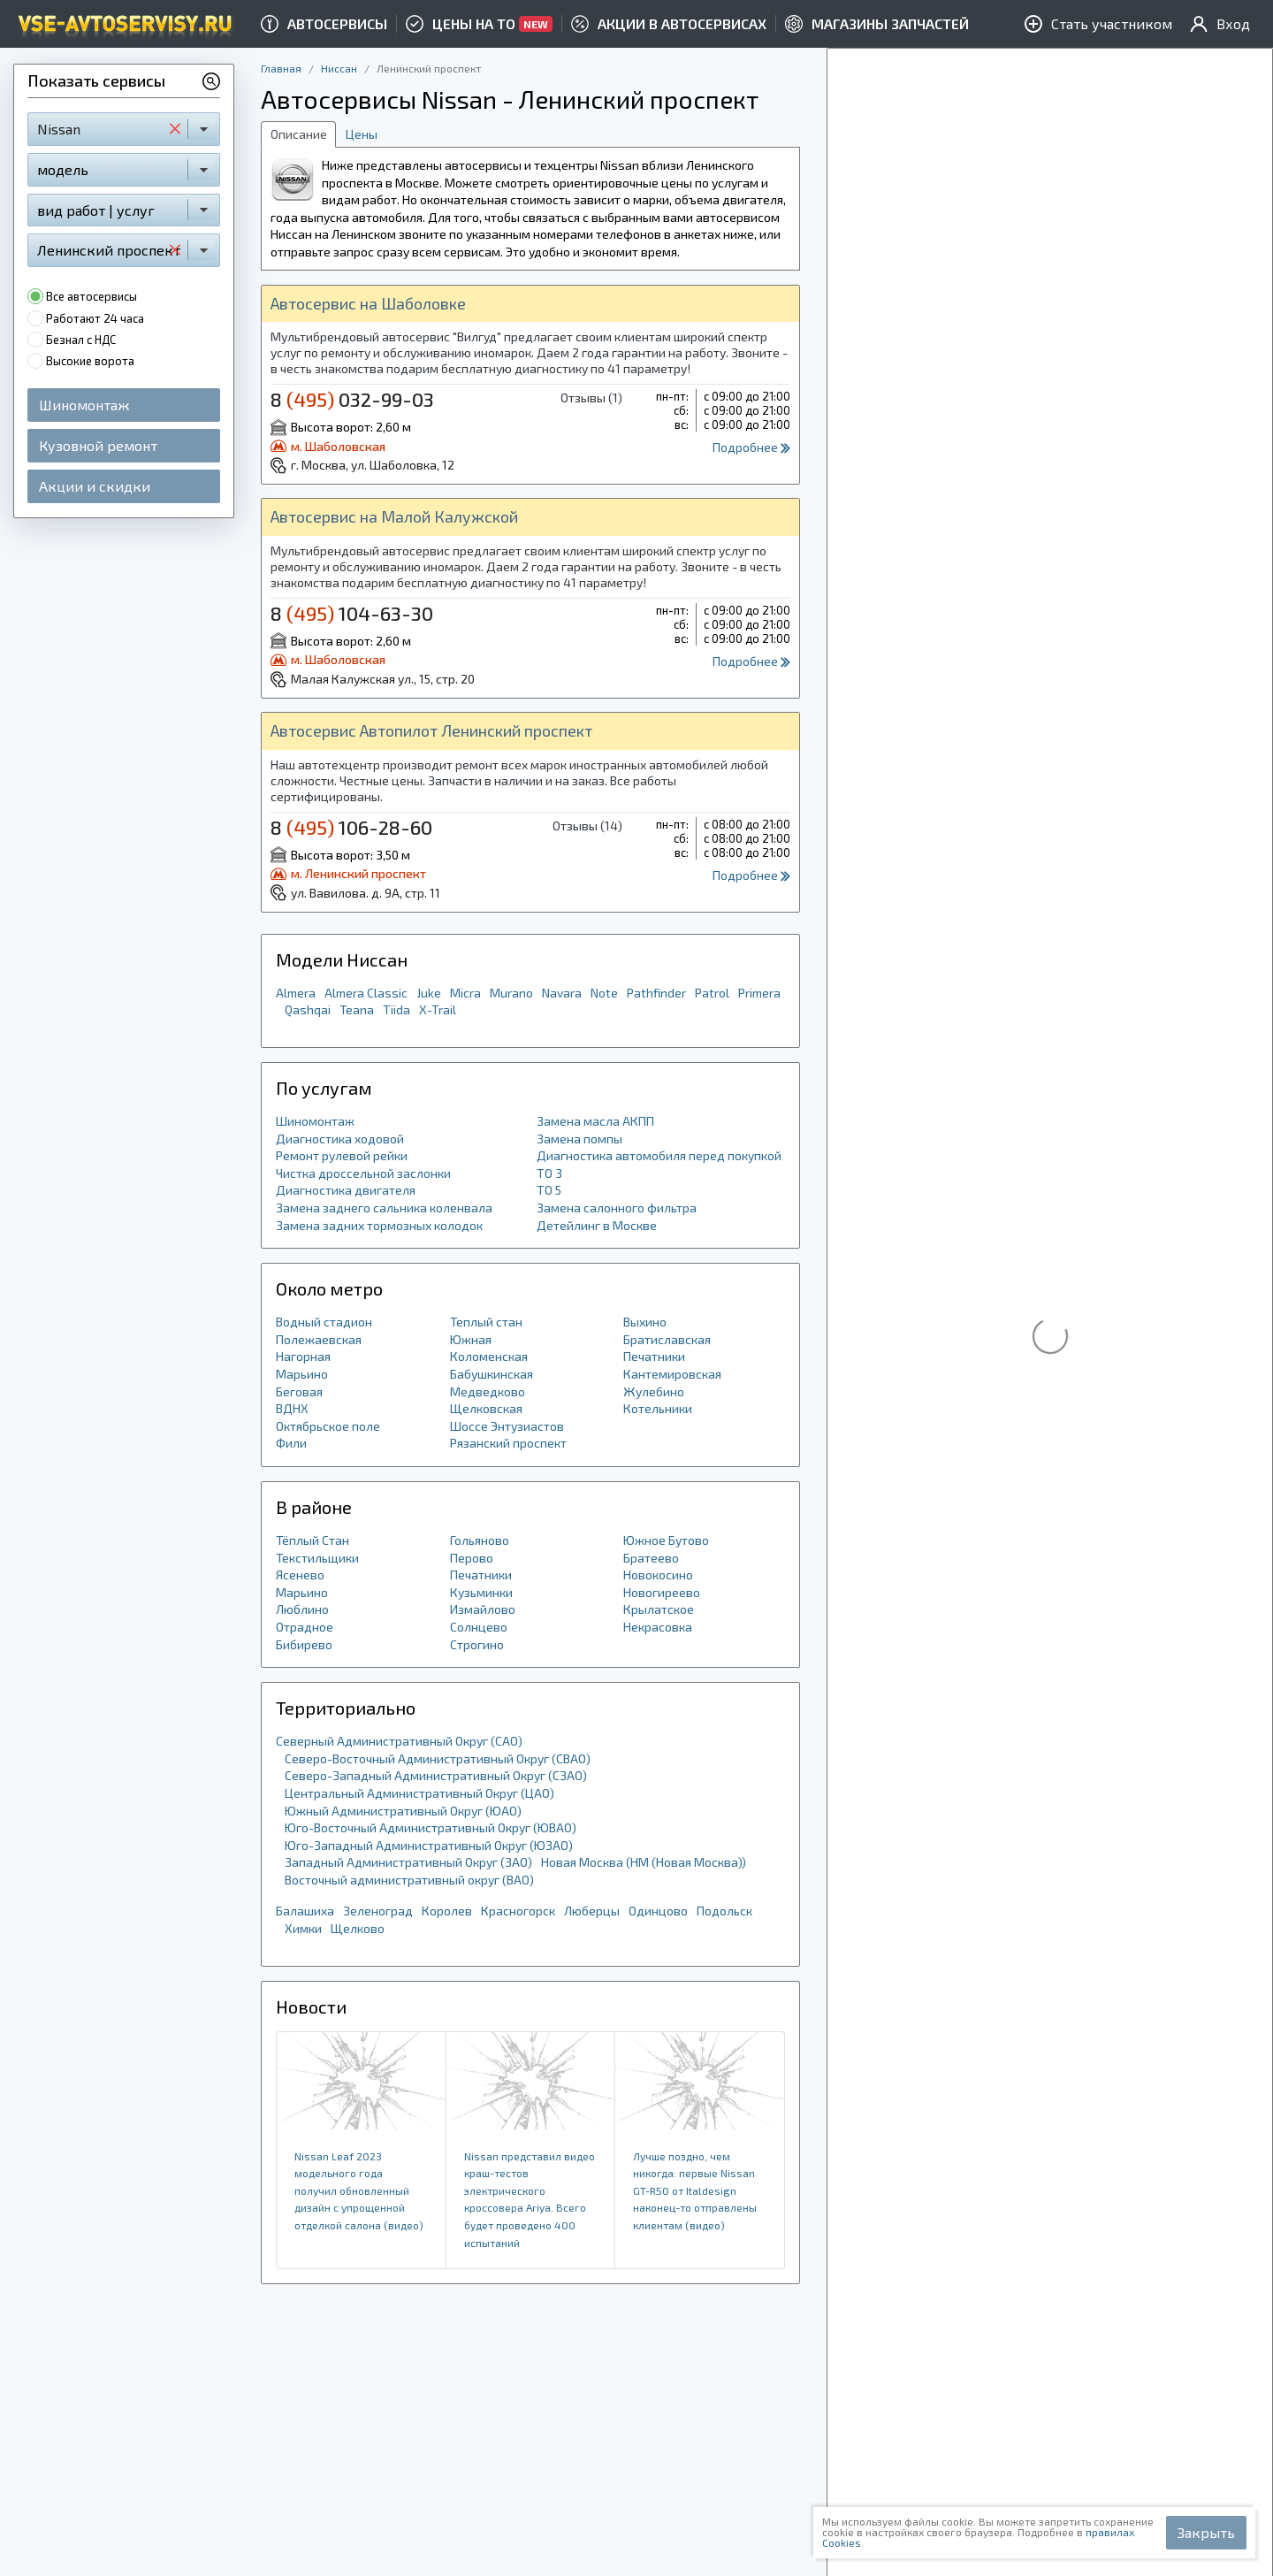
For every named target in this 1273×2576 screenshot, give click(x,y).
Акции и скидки (94, 486)
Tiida (396, 1009)
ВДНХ (292, 1408)
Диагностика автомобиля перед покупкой (659, 1155)
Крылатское (658, 1609)
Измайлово (482, 1609)
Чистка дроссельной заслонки (363, 1173)
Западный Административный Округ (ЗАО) (408, 1861)
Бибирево (304, 1644)
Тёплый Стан (312, 1540)
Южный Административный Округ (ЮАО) (403, 1810)
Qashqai (308, 1009)
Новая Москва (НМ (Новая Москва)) (643, 1861)
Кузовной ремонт (98, 445)
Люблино (302, 1609)
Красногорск (518, 1910)
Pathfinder (656, 992)
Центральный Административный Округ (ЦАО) (419, 1792)
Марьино (302, 1373)
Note (604, 992)
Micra (465, 992)
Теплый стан (486, 1321)
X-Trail (437, 1009)
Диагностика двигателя (345, 1189)
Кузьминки (481, 1592)
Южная (471, 1339)
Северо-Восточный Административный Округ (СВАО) (438, 1758)
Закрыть (1206, 2532)
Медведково (487, 1391)
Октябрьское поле (328, 1425)
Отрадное (304, 1626)
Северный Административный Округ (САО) (399, 1740)
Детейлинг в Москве (597, 1225)
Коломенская (489, 1356)
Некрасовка (657, 1626)
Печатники (654, 1356)
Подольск (724, 1910)
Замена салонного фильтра (617, 1207)
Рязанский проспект (508, 1442)
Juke (428, 992)
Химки (303, 1928)
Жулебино (653, 1391)
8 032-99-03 (352, 398)
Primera (759, 992)
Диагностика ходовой (340, 1138)
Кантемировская (672, 1373)
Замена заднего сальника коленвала (384, 1207)
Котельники (657, 1408)
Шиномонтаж (84, 404)
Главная (281, 68)
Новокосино (658, 1574)
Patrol (712, 992)
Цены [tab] (361, 133)
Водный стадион (324, 1321)
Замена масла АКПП (595, 1120)
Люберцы (592, 1910)
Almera (296, 992)
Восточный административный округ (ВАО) (409, 1879)
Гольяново (479, 1540)
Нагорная (303, 1356)
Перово (471, 1557)
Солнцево (478, 1626)
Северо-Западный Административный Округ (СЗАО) (436, 1775)
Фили (291, 1442)
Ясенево (300, 1574)
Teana (356, 1009)
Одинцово (658, 1910)
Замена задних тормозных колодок (379, 1225)
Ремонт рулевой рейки (342, 1155)
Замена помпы (579, 1138)
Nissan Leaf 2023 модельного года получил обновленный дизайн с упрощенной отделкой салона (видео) (358, 2190)
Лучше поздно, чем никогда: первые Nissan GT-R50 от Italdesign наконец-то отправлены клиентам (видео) (695, 2190)
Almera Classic (366, 992)
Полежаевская (319, 1339)
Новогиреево (661, 1592)
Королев (447, 1910)
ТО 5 (549, 1189)
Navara (562, 992)
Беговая (299, 1391)
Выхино (645, 1321)
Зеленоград (378, 1910)
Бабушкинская (491, 1373)
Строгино (477, 1644)
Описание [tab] (299, 133)
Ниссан (339, 68)
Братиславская (667, 1339)
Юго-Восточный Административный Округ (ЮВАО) (430, 1827)
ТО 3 (549, 1173)
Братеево (651, 1557)
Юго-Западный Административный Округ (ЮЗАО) (429, 1845)
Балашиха (305, 1910)
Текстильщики (317, 1557)
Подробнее (751, 447)
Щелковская (486, 1408)
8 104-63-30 (352, 612)
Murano (511, 992)
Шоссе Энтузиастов (507, 1425)
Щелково (358, 1928)
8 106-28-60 (351, 826)
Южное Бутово (666, 1540)
